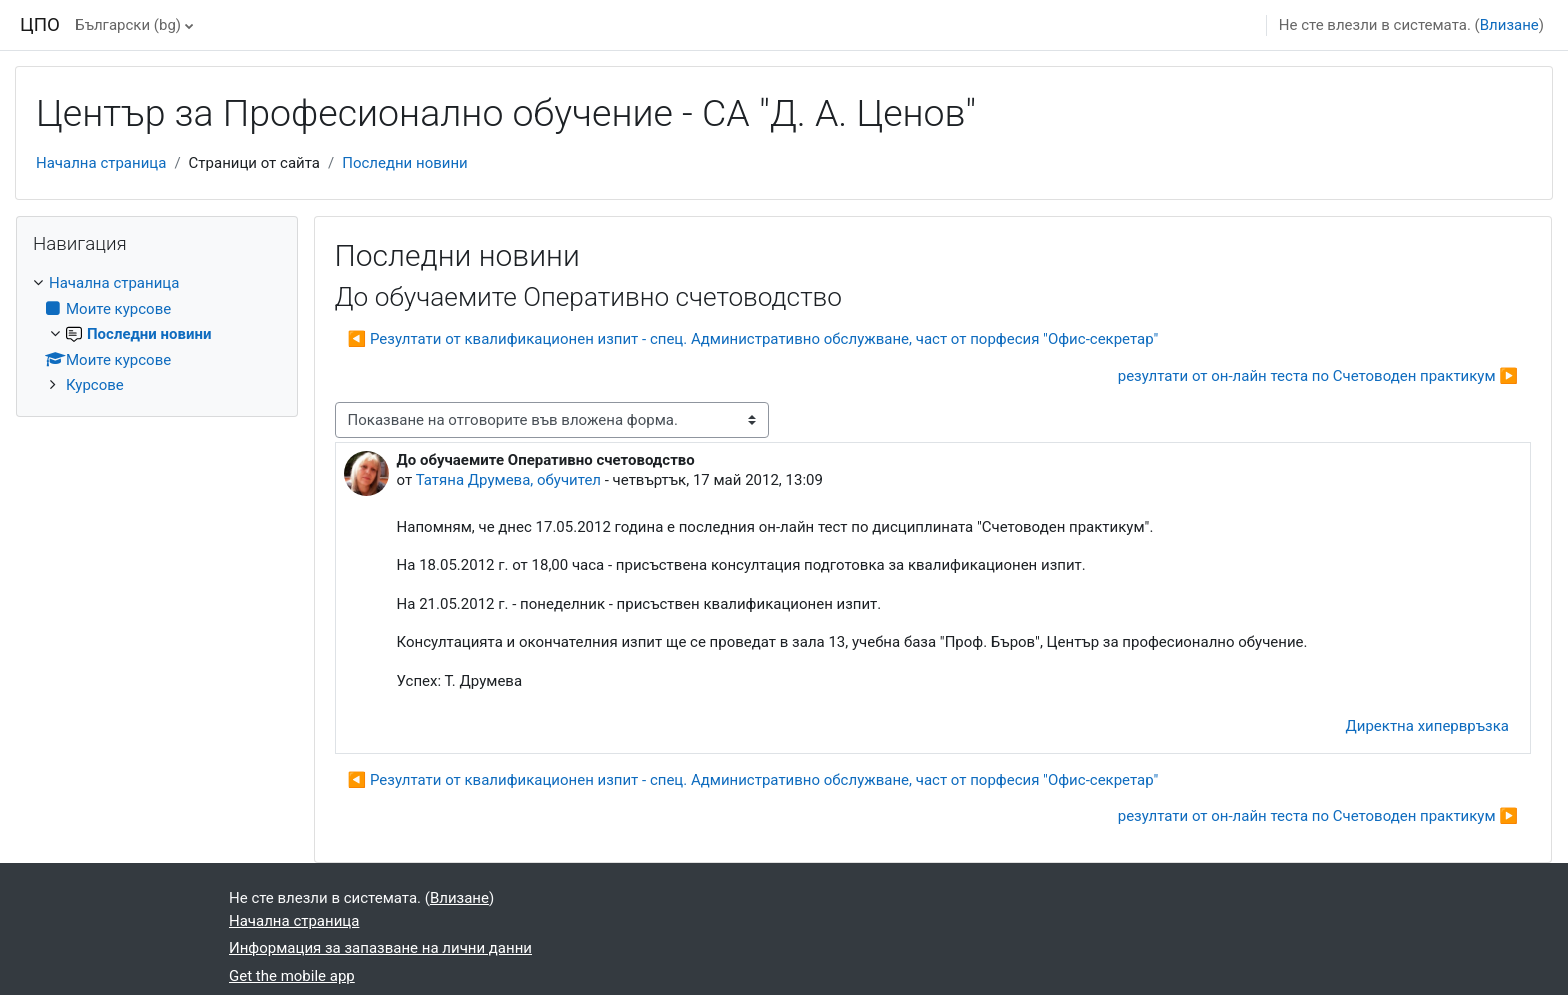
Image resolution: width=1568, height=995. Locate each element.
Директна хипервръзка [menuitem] (1427, 726)
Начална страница (101, 163)
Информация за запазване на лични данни (380, 948)
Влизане (1509, 25)
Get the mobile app (292, 976)
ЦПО (40, 25)
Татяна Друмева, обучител (508, 480)
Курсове (95, 385)
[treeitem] (157, 334)
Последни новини (405, 163)
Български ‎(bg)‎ (128, 25)
